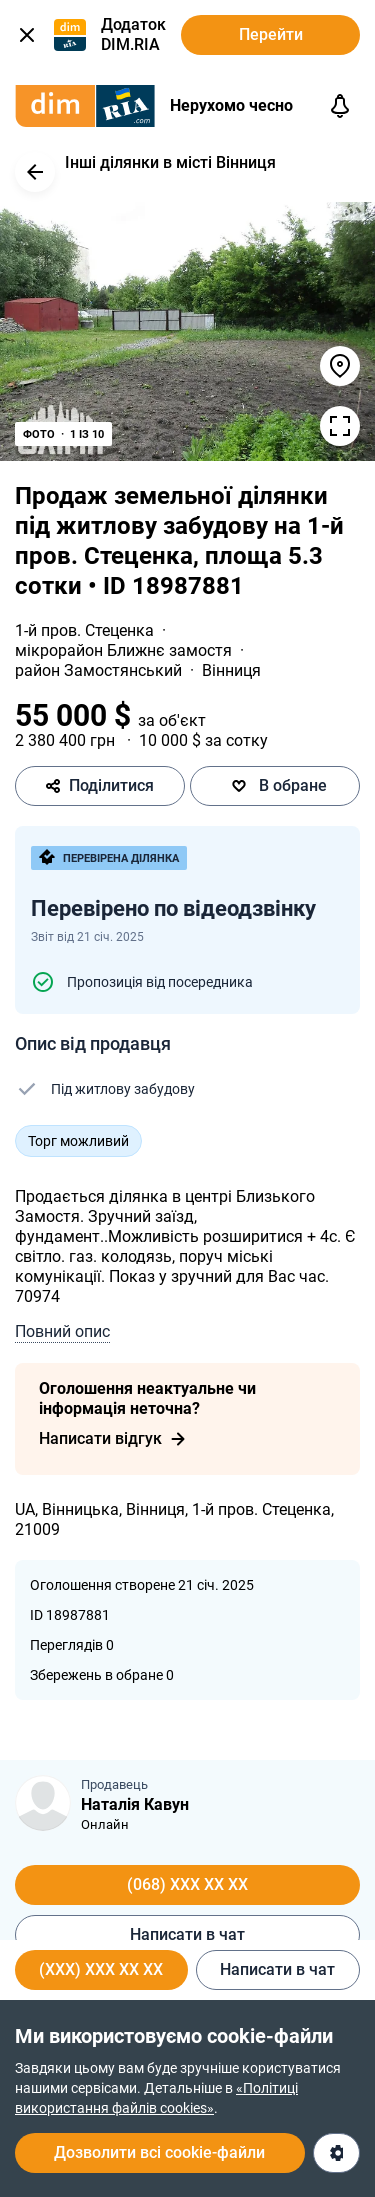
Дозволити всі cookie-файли (159, 2152)
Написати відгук (112, 1438)
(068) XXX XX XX (187, 1884)
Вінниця (231, 670)
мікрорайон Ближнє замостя (125, 650)
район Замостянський (100, 670)
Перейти (271, 34)
